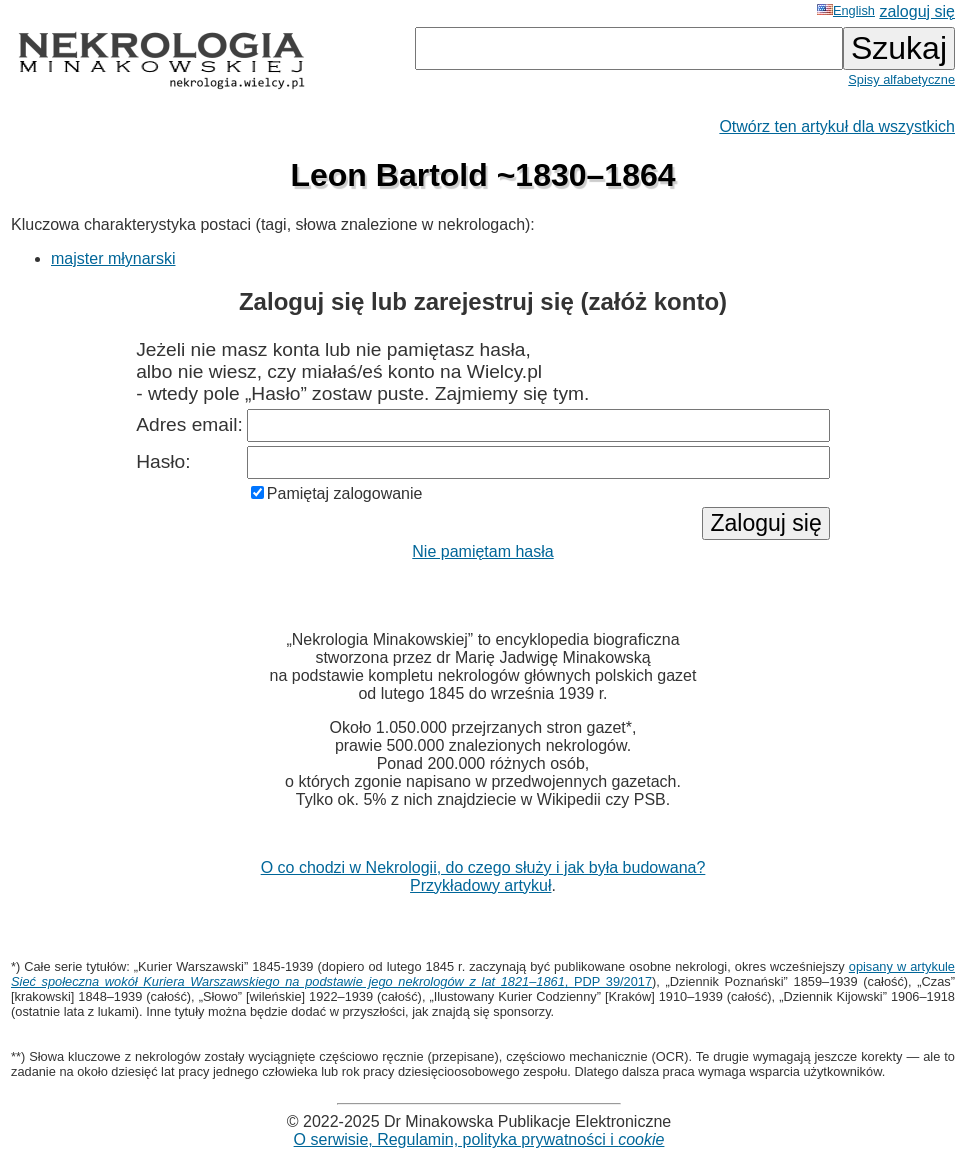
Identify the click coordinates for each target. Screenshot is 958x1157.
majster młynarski (113, 258)
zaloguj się (917, 11)
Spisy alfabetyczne (901, 79)
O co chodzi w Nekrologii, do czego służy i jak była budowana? (483, 867)
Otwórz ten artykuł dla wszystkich (837, 126)
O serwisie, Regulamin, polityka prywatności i (479, 1139)
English (846, 10)
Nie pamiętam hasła (482, 551)
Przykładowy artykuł (480, 885)
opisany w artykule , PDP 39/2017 (483, 974)
